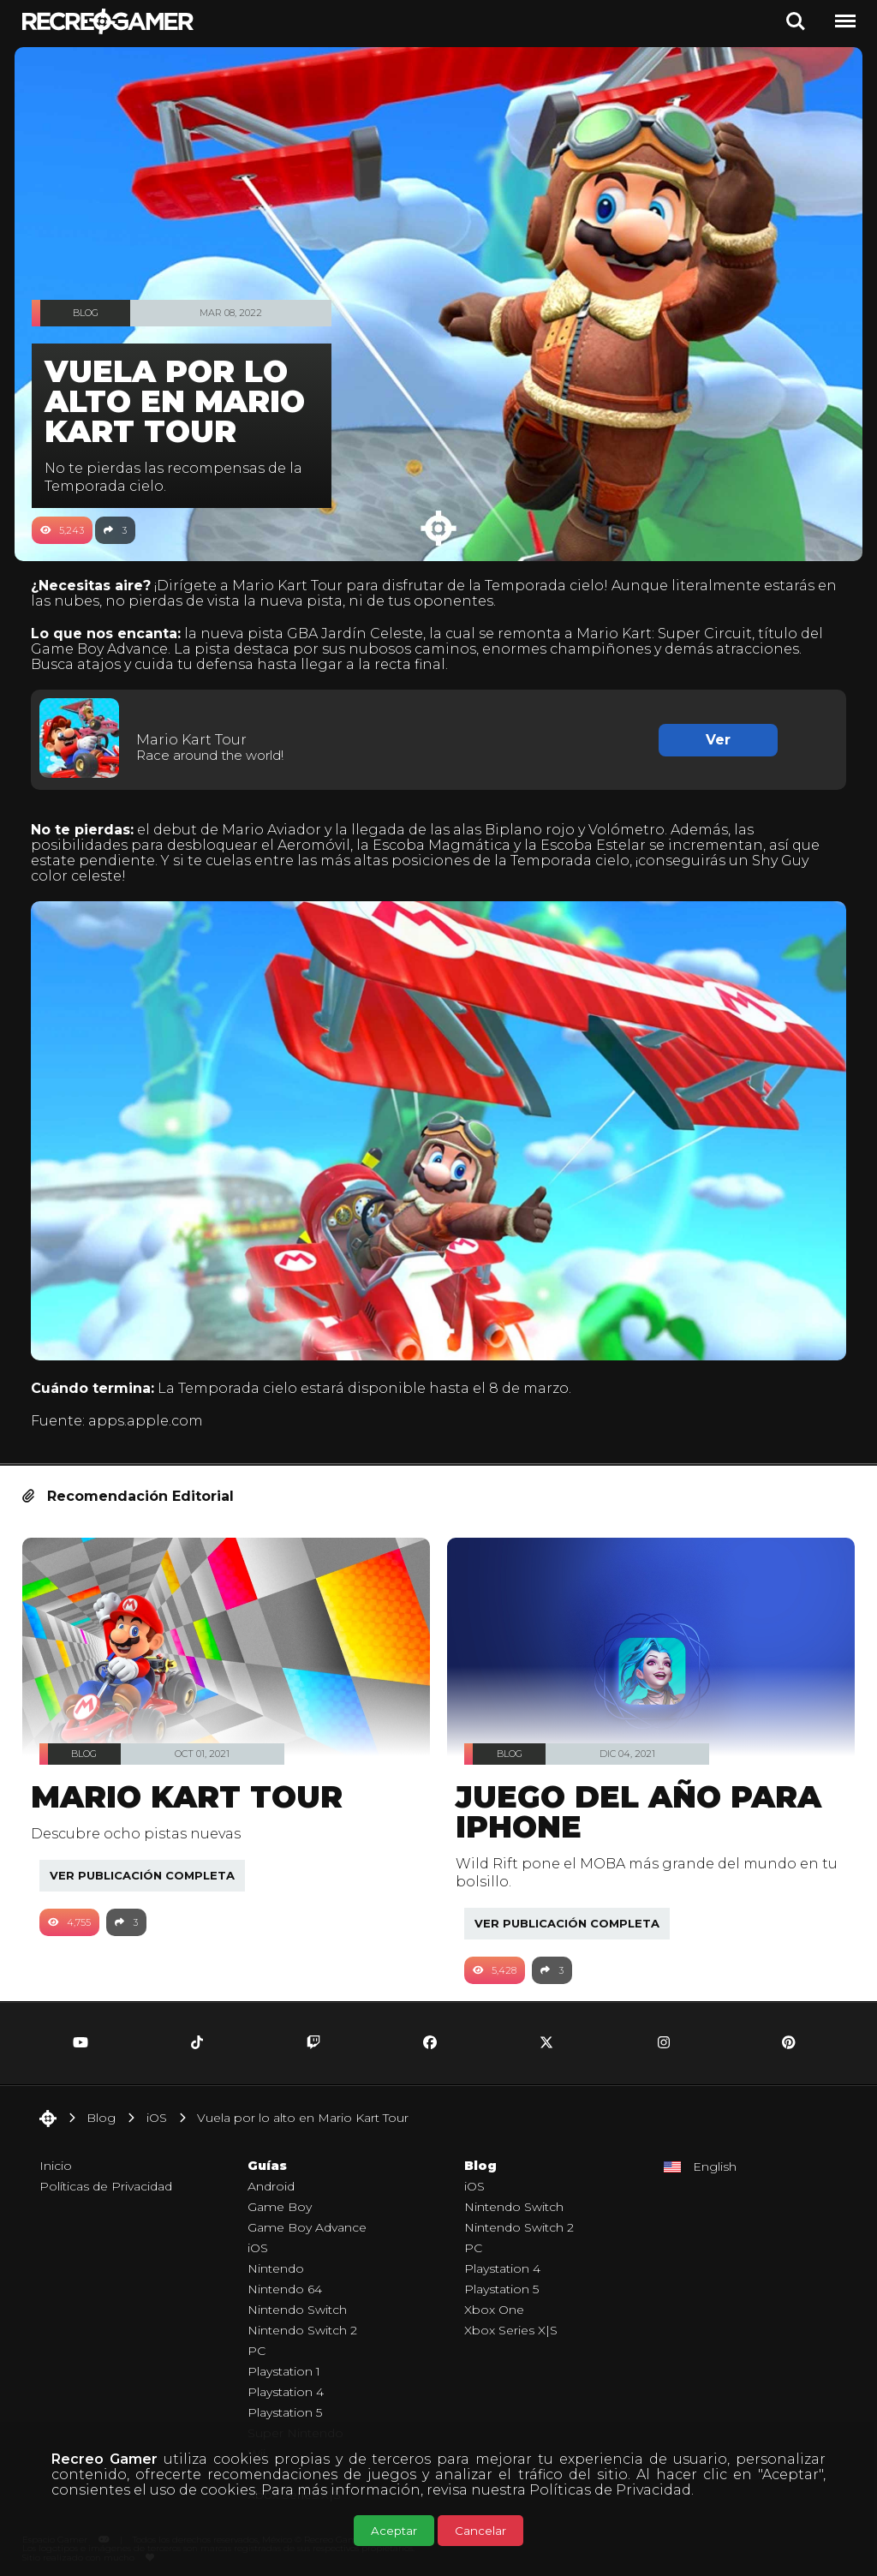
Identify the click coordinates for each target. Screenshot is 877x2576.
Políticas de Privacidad (610, 2490)
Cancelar (480, 2530)
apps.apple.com (154, 1410)
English (715, 2155)
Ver (712, 739)
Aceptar (394, 2530)
